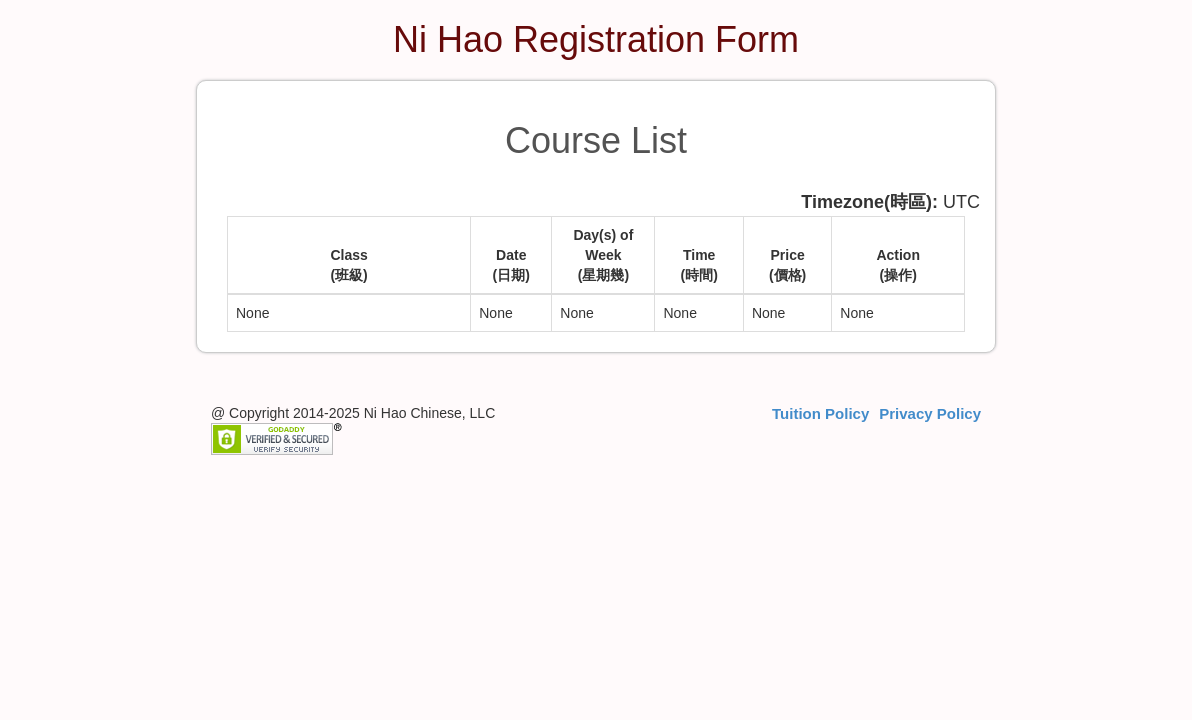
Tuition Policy (820, 413)
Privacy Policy (930, 413)
